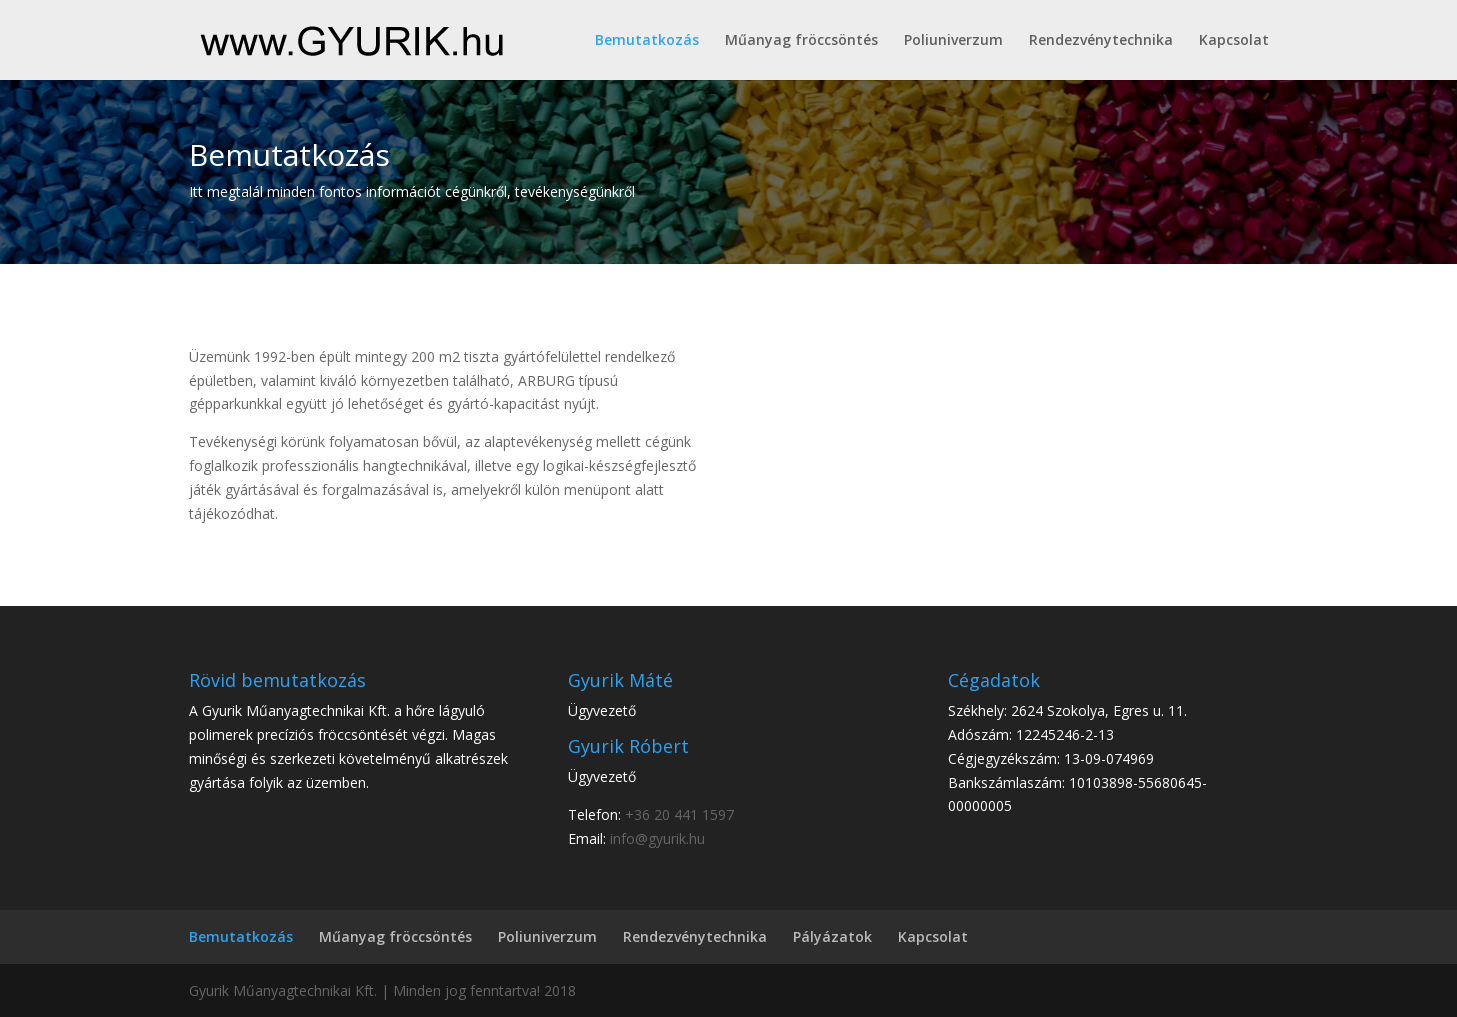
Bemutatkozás (647, 41)
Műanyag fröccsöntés (801, 41)
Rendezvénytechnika (1101, 41)
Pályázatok (832, 936)
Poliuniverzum (953, 41)
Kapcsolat (1234, 41)
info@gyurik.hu (657, 838)
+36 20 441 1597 (679, 814)
